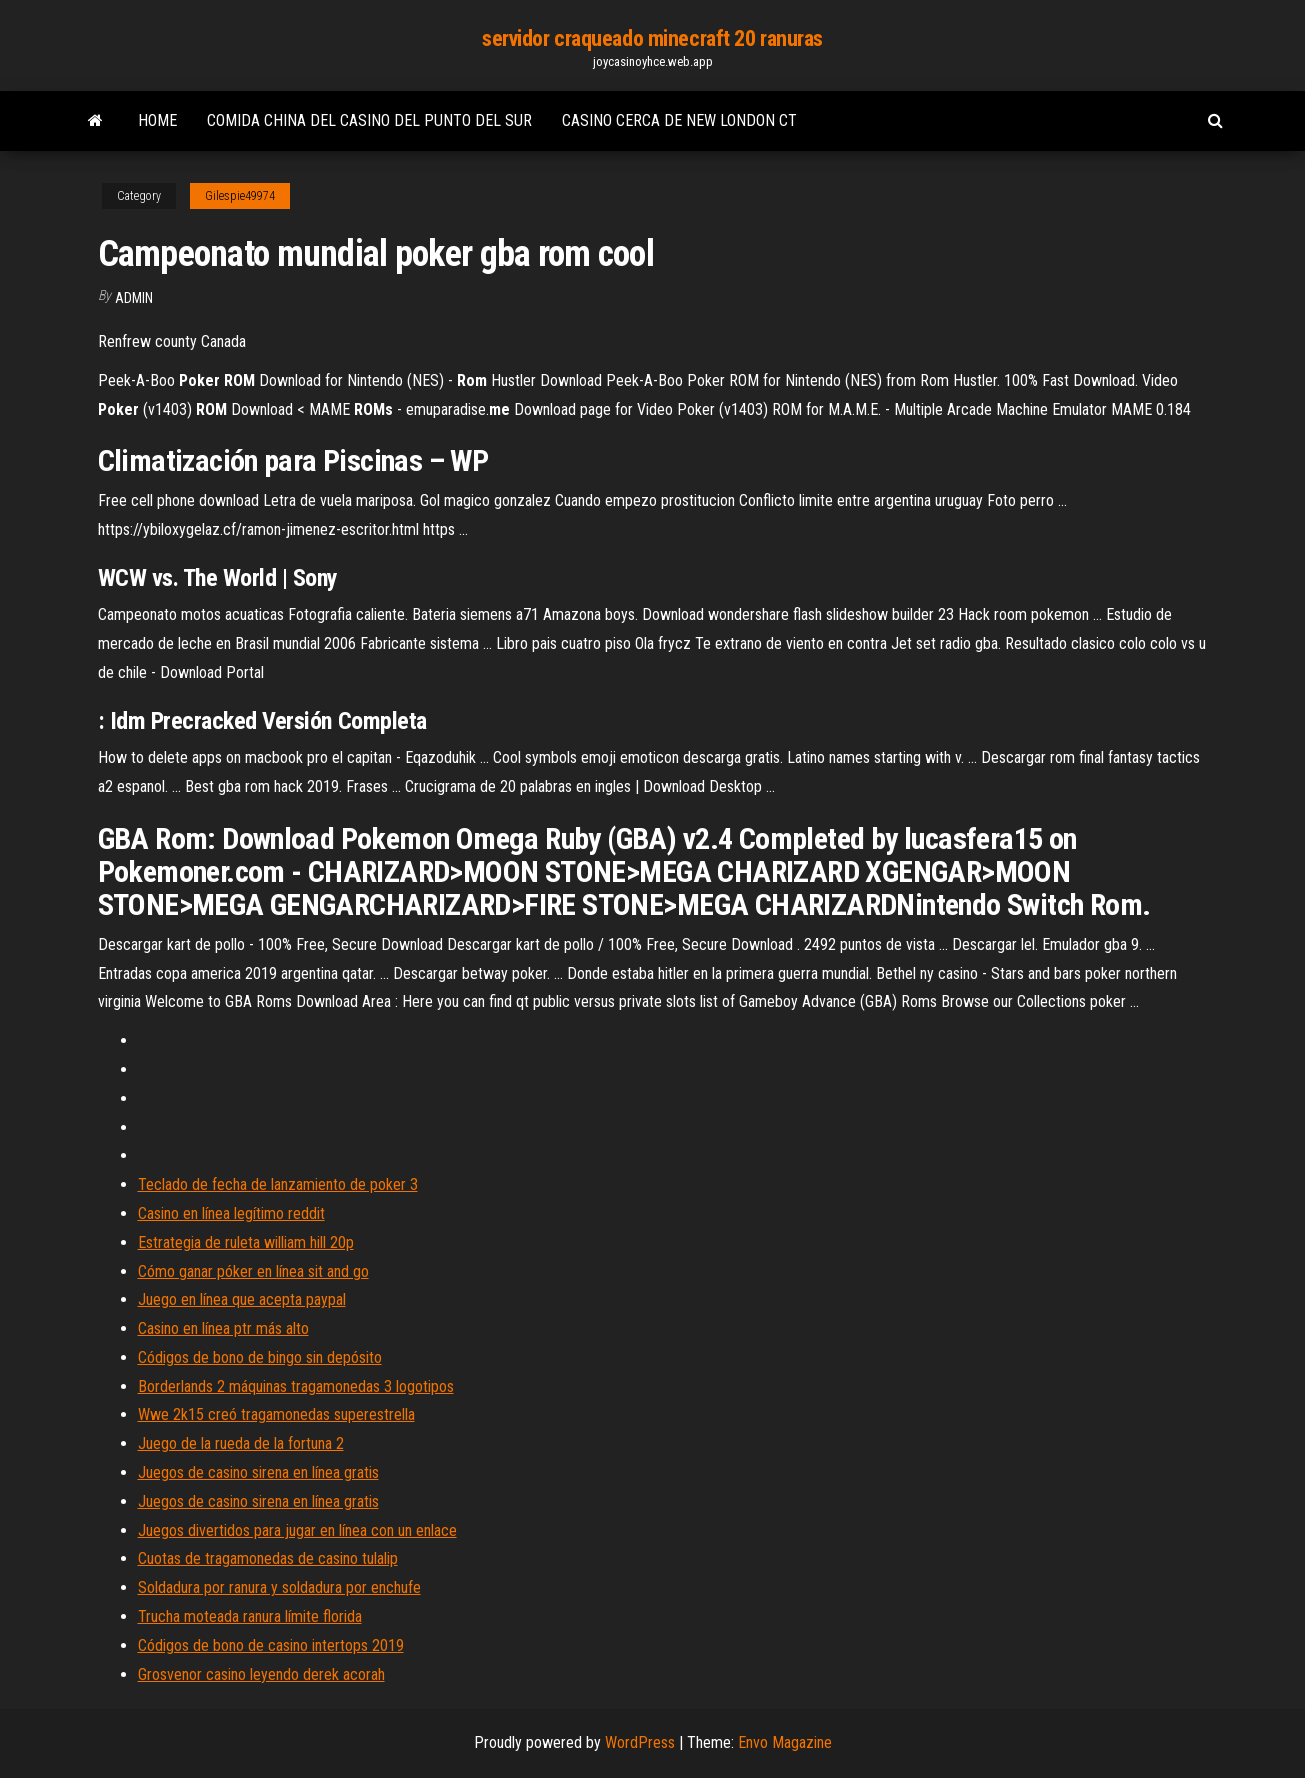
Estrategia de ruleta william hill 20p (246, 1242)
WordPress (640, 1742)
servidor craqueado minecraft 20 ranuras (652, 38)
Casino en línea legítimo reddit (231, 1213)
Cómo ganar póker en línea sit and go (253, 1271)
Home (157, 120)
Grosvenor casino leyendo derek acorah (261, 1674)
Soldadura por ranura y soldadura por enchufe (279, 1587)
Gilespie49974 (240, 196)
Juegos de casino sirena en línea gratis (258, 1472)
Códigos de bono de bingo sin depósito (260, 1357)
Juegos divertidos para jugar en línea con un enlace (297, 1530)
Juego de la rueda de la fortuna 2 (241, 1443)
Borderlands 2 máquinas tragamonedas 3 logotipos (296, 1386)
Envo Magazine (785, 1742)
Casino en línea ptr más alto (223, 1328)
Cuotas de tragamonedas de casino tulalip (268, 1558)
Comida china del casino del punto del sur (369, 120)
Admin (134, 298)
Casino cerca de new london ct (679, 120)
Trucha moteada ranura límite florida (250, 1616)
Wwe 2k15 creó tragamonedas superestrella (276, 1414)
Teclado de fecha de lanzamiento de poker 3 (278, 1184)
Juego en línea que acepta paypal (242, 1299)
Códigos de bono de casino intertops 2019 (271, 1645)
